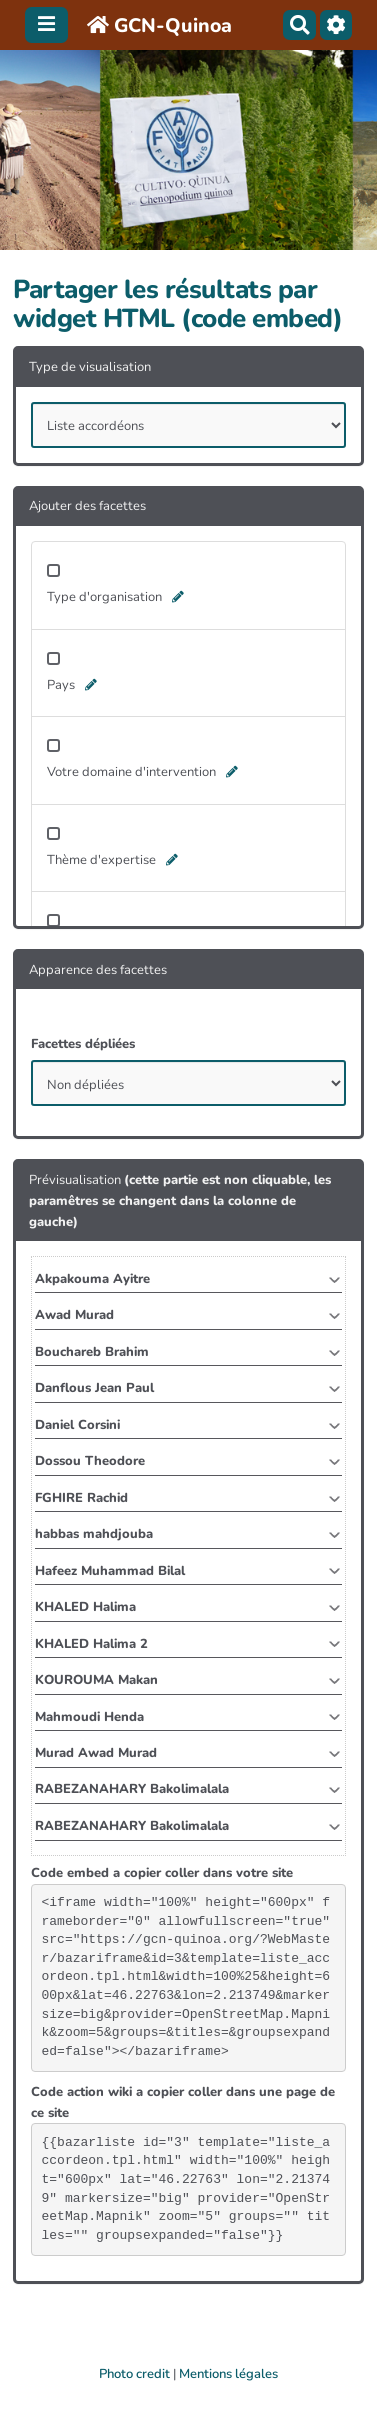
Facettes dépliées (83, 1044)
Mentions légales (228, 2374)
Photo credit (134, 2374)
